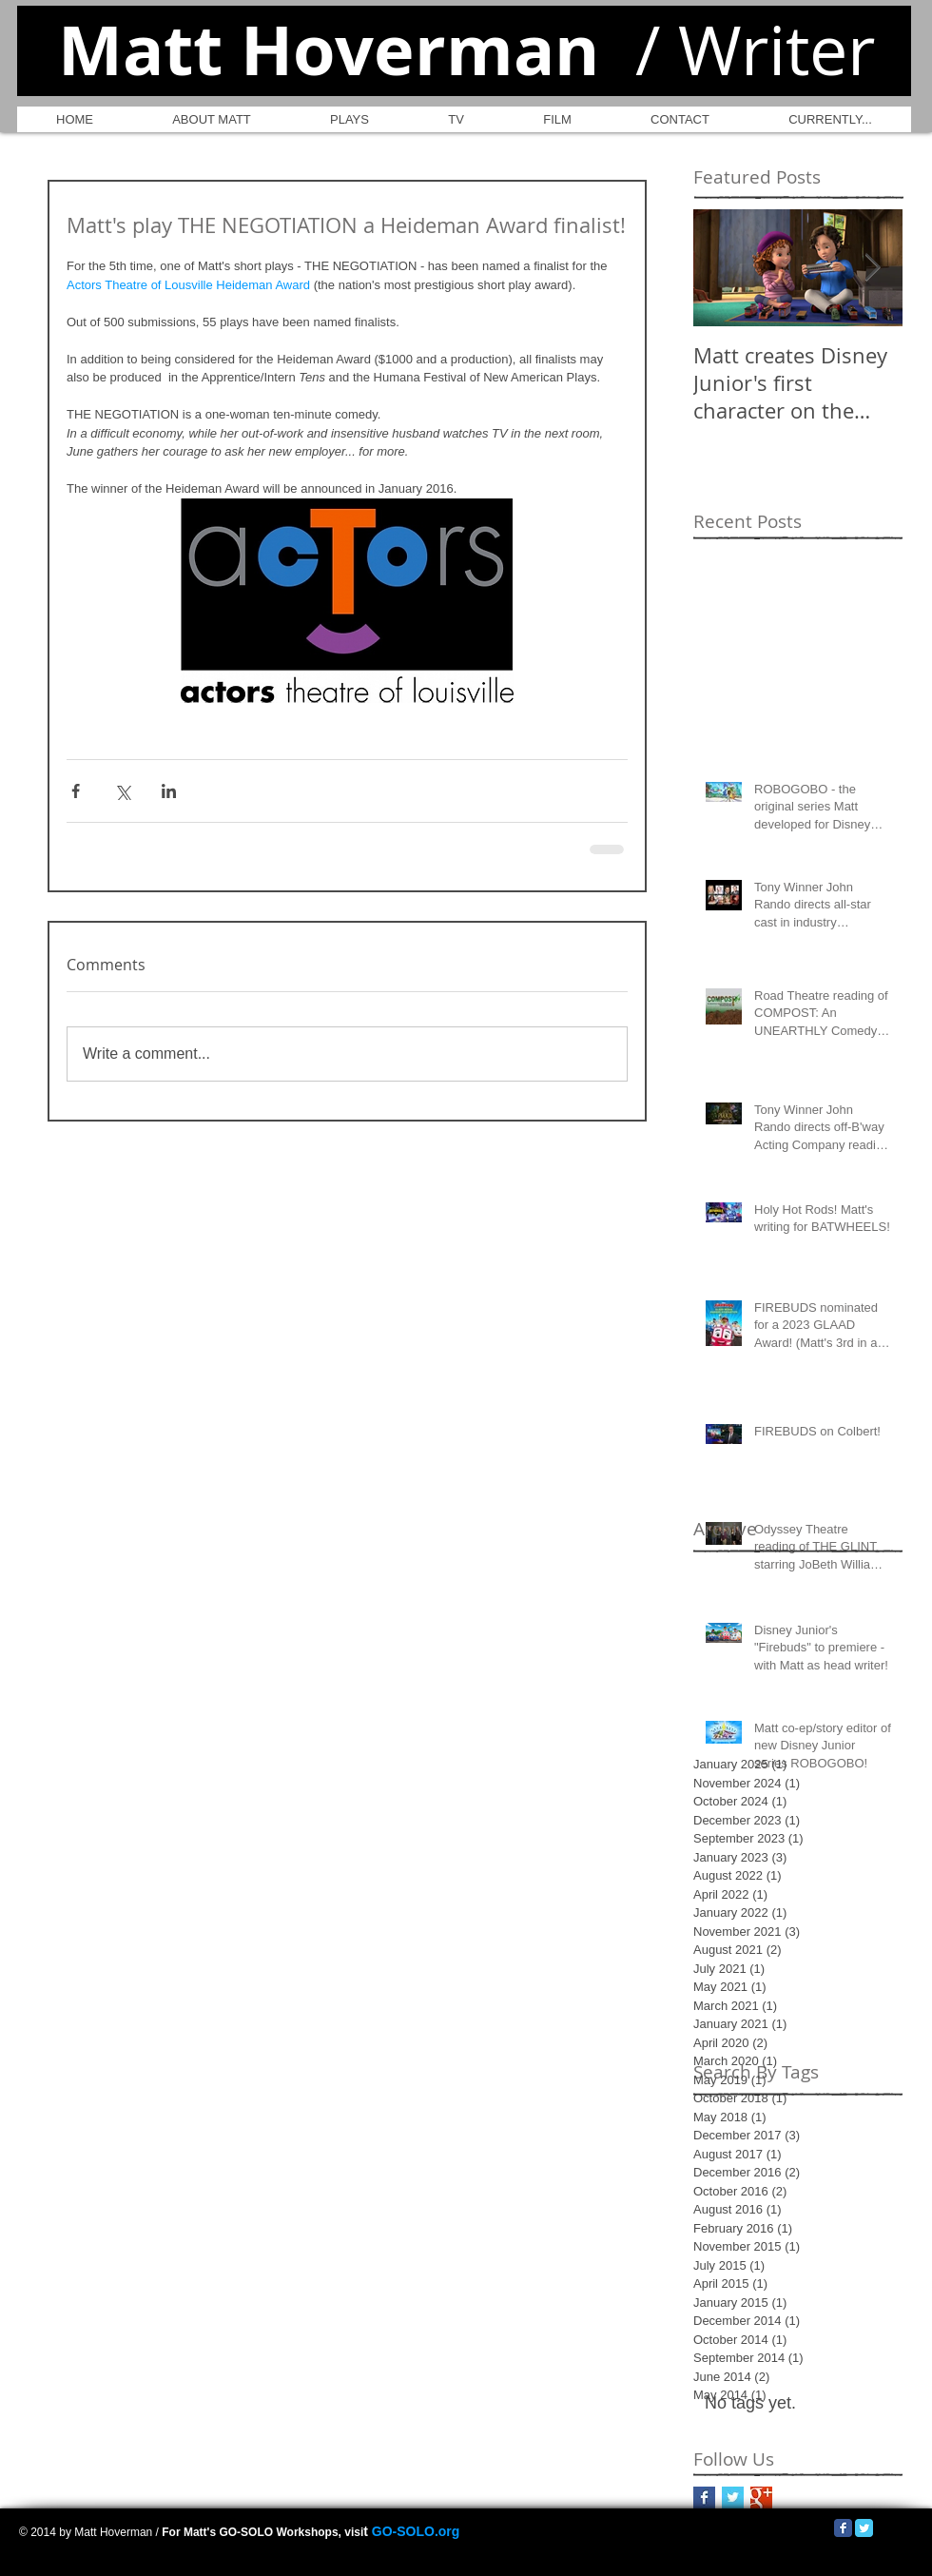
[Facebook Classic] (843, 2528)
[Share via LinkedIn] (169, 791)
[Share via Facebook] (76, 791)
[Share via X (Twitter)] (122, 791)
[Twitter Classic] (864, 2528)
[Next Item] (872, 268)
